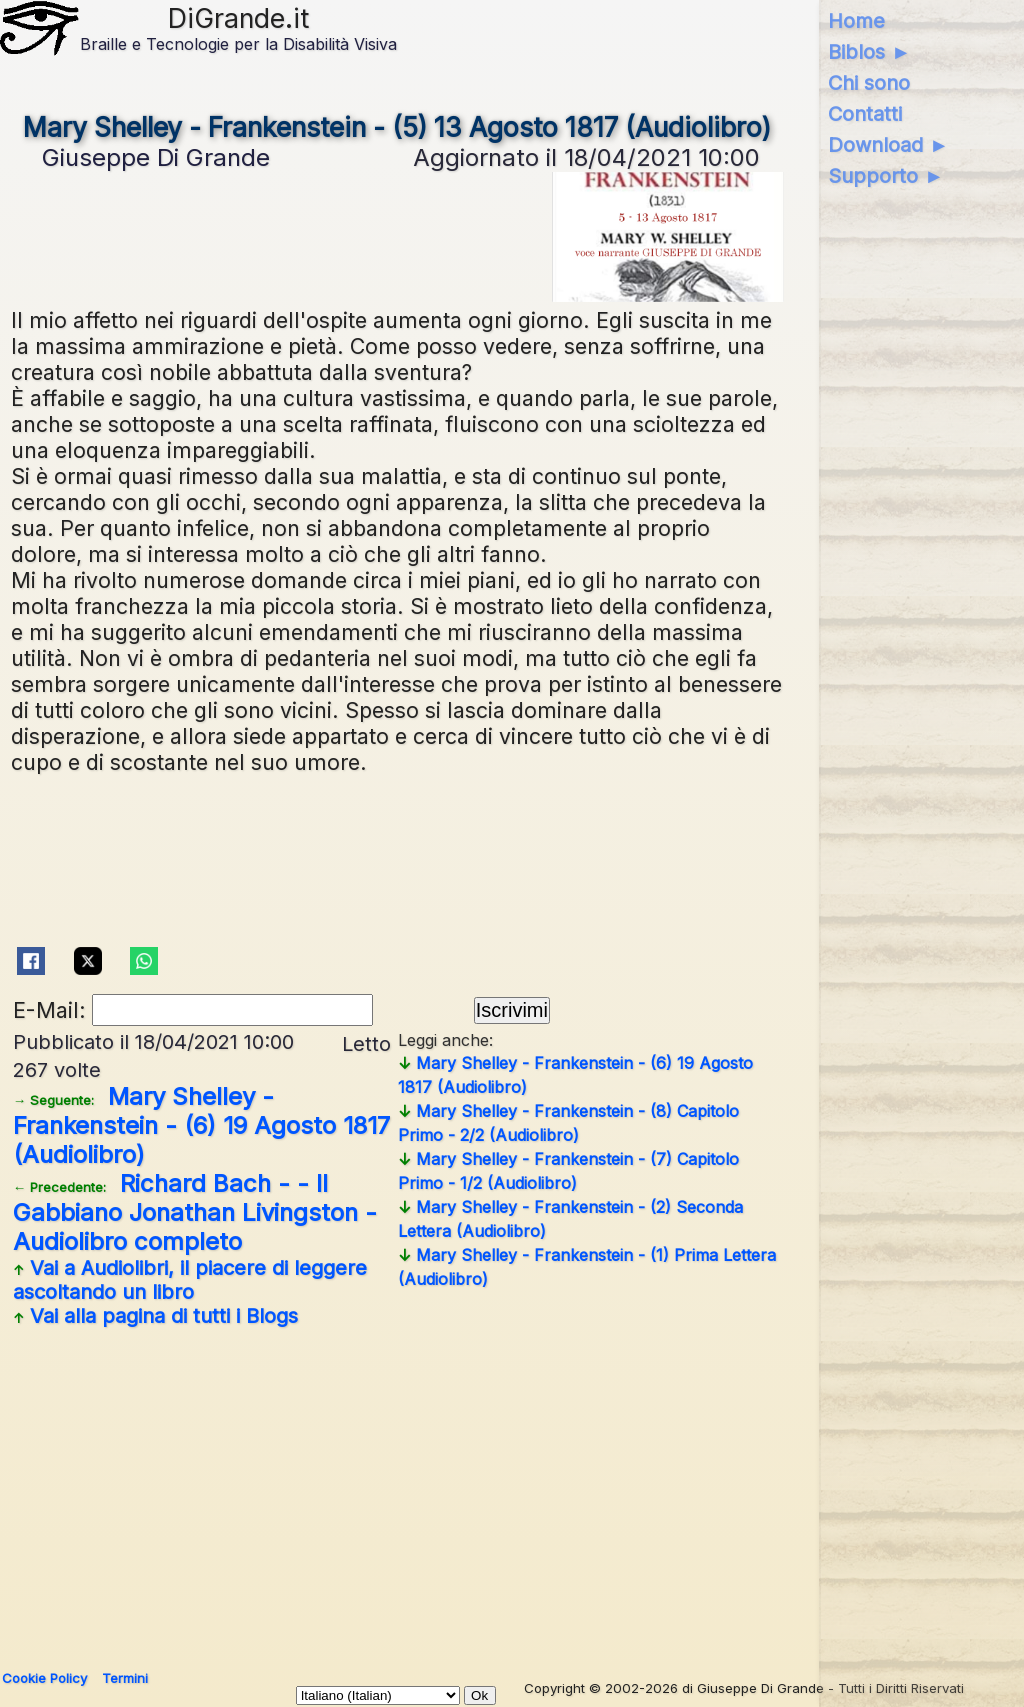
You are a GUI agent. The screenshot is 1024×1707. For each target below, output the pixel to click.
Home (856, 21)
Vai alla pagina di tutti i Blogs (155, 1316)
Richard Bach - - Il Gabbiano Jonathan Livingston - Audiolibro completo (195, 1212)
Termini (125, 1678)
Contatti (865, 114)
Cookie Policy (44, 1678)
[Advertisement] (507, 1491)
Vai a (190, 1280)
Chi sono (869, 83)
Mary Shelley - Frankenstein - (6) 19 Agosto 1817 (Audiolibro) (201, 1125)
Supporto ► (886, 176)
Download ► (888, 145)
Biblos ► (869, 52)
